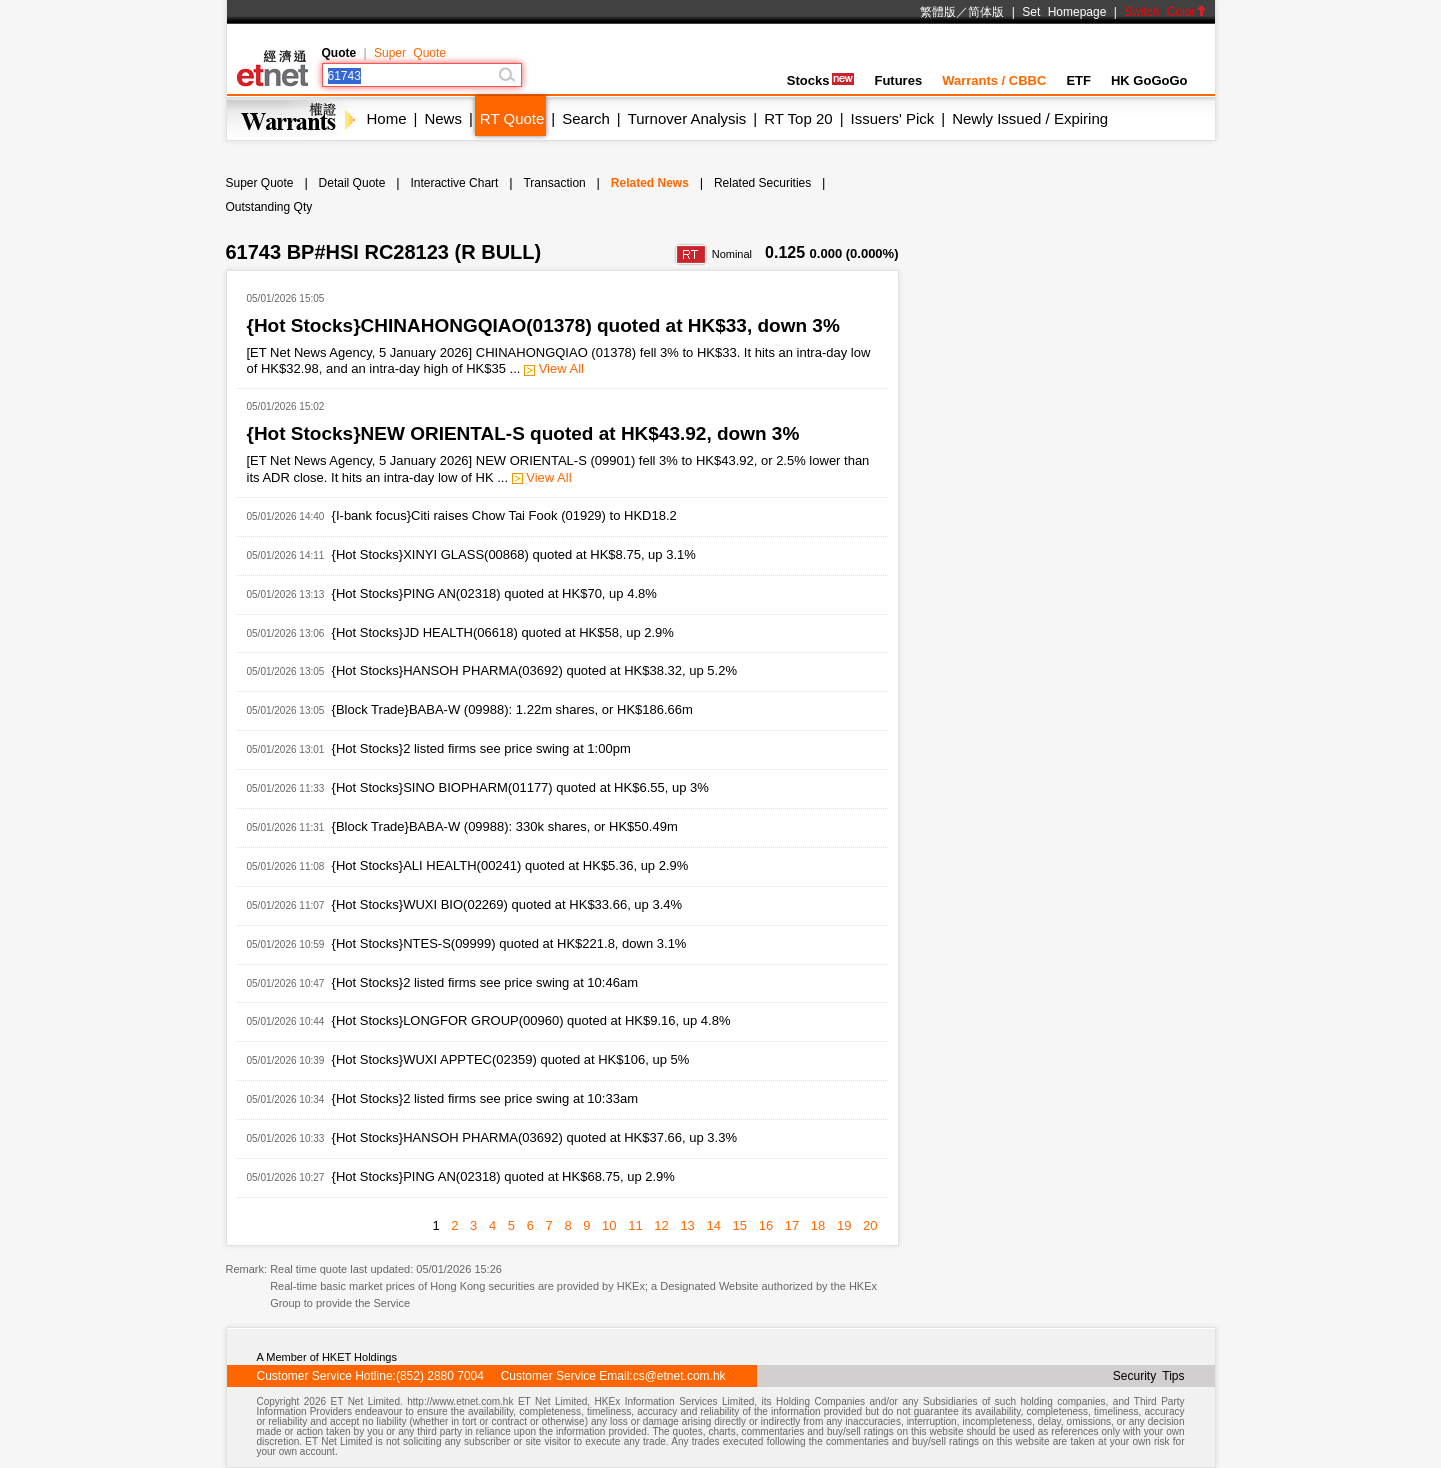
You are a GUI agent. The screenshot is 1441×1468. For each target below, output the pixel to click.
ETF (1078, 80)
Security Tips (1149, 1376)
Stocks (821, 80)
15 (740, 1225)
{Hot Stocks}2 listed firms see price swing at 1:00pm (481, 748)
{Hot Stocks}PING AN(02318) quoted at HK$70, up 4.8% (494, 593)
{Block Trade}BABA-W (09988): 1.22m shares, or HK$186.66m (512, 709)
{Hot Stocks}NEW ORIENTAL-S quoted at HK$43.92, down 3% (523, 433)
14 (713, 1225)
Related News (650, 183)
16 (766, 1225)
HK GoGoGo (1149, 80)
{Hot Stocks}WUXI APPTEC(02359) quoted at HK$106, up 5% (511, 1059)
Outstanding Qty (269, 207)
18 (818, 1225)
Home (387, 118)
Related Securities (762, 183)
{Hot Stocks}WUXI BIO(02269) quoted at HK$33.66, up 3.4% (507, 904)
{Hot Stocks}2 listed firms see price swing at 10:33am (485, 1098)
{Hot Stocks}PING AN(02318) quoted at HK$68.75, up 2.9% (503, 1176)
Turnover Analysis (687, 118)
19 (844, 1225)
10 (609, 1225)
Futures (898, 80)
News (443, 118)
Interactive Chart (454, 183)
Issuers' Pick (893, 118)
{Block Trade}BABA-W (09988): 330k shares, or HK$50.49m (505, 826)
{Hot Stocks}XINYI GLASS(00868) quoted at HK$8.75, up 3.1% (514, 554)
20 (870, 1225)
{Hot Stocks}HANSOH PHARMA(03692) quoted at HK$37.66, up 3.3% (534, 1137)
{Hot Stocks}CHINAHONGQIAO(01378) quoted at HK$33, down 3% (543, 325)
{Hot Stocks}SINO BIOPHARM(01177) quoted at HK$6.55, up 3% (520, 787)
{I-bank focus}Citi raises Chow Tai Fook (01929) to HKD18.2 (504, 515)
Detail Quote (352, 183)
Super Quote (410, 53)
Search (586, 118)
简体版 (986, 12)
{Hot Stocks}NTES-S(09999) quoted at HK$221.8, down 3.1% (509, 943)
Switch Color (1165, 12)
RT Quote (512, 118)
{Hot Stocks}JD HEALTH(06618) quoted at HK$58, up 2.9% (503, 632)
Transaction (554, 183)
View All (554, 368)
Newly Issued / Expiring (1030, 118)
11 (635, 1225)
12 (661, 1225)
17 (792, 1225)
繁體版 (938, 12)
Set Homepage (1064, 12)
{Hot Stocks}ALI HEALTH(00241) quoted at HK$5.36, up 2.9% (510, 865)
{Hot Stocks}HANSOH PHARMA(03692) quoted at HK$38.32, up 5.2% (534, 670)
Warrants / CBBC (994, 80)
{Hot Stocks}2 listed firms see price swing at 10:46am (485, 982)
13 (687, 1225)
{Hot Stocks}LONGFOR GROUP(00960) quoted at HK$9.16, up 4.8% (531, 1020)
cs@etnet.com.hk (679, 1376)
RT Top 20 (798, 118)
